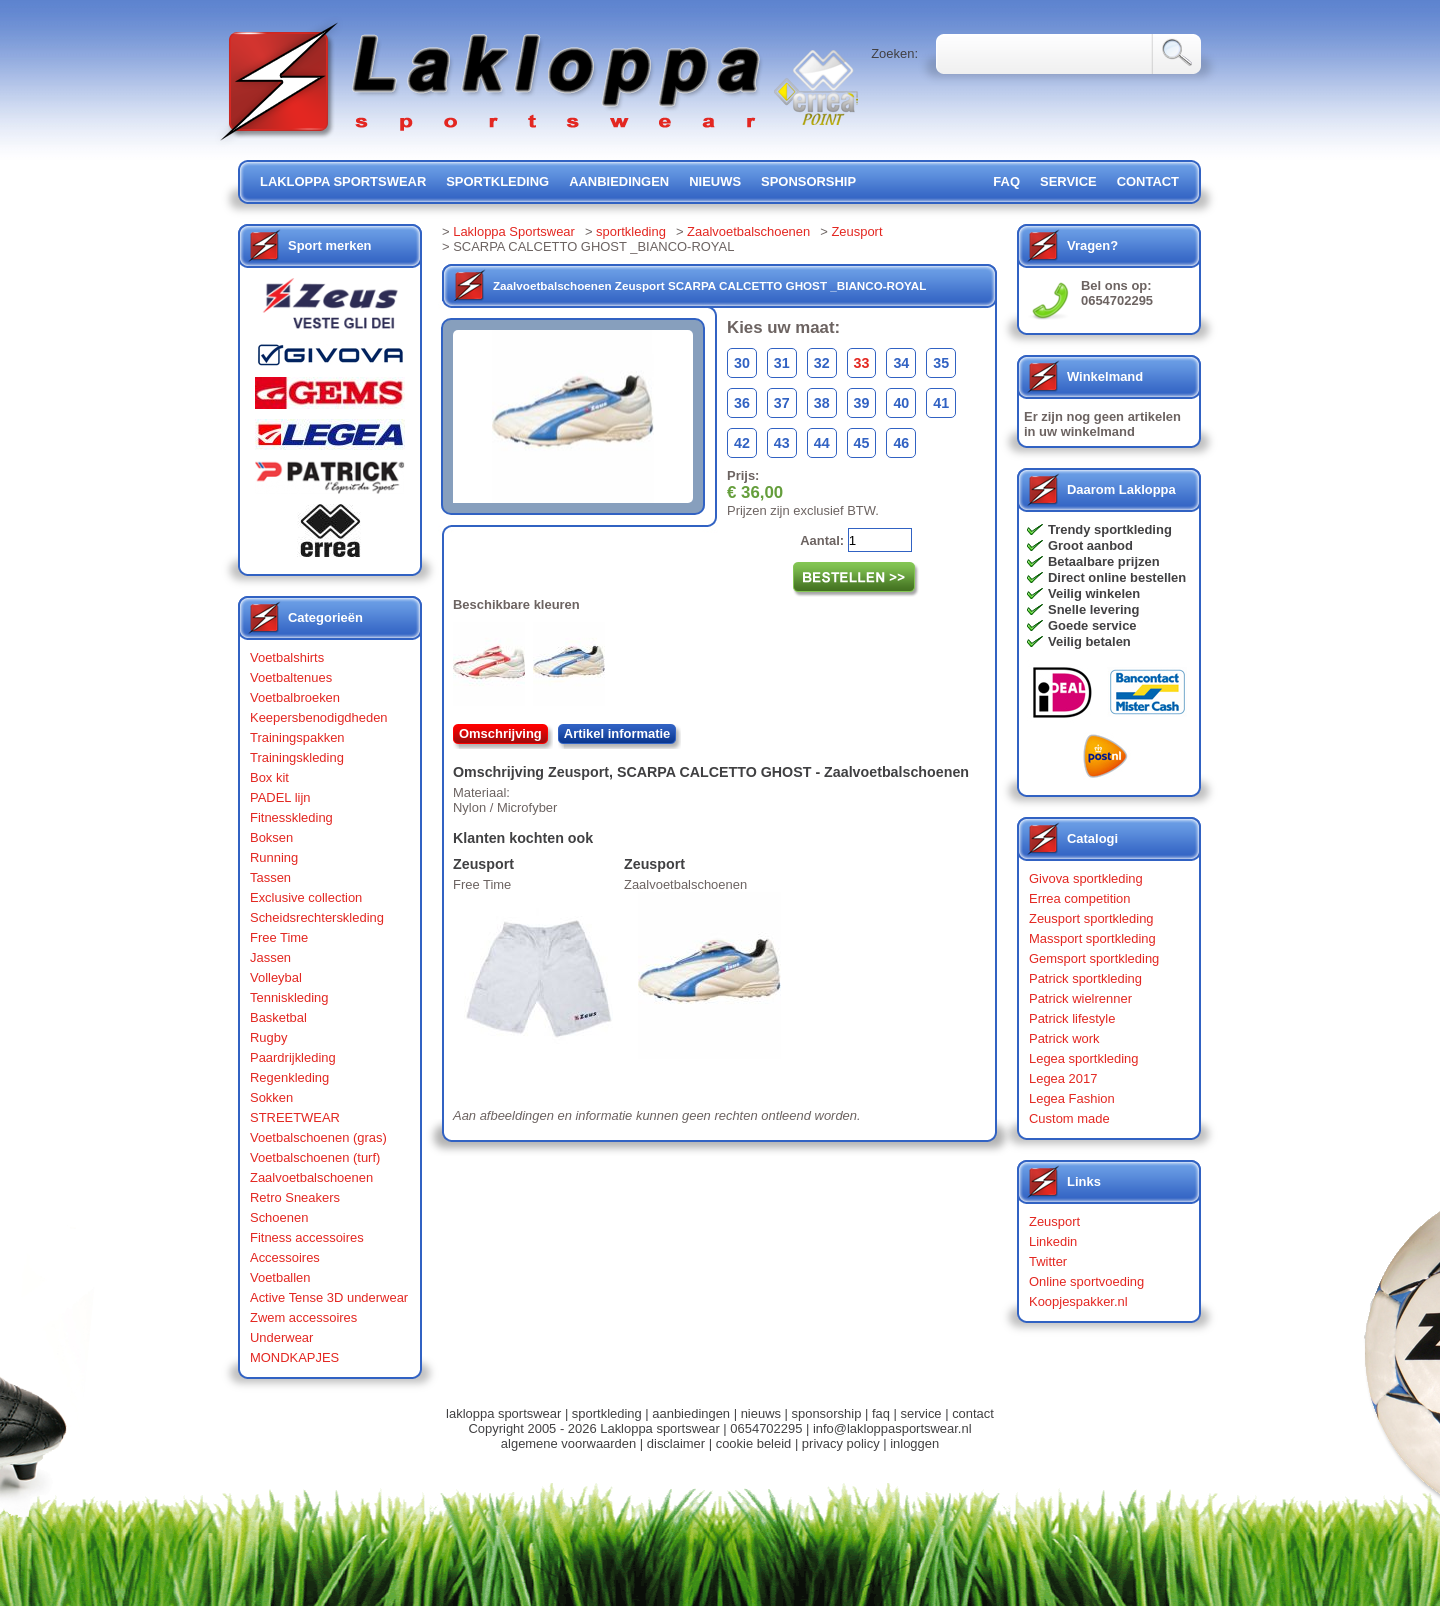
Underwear (281, 1337)
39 (862, 403)
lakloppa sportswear (343, 181)
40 (901, 403)
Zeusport (856, 231)
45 (862, 443)
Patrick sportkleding (1085, 978)
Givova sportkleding (1086, 878)
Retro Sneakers (295, 1197)
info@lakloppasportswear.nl (892, 1428)
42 (742, 443)
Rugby (268, 1037)
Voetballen (280, 1277)
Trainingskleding (297, 757)
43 (782, 443)
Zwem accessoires (303, 1317)
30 (742, 363)
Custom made (1069, 1118)
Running (274, 857)
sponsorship (808, 181)
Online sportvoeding (1086, 1281)
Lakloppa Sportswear (514, 231)
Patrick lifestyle (1072, 1018)
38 (822, 403)
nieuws (715, 181)
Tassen (270, 877)
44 (822, 443)
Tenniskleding (289, 997)
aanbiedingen (619, 181)
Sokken (271, 1097)
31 (782, 363)
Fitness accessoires (307, 1237)
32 (822, 363)
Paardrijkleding (293, 1057)
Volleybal (276, 977)
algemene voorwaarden (568, 1443)
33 (862, 363)
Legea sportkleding (1083, 1058)
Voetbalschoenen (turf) (315, 1157)
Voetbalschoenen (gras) (318, 1137)
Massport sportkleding (1092, 938)
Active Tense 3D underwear (329, 1297)
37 (782, 403)
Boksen (271, 837)
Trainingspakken (297, 737)
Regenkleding (289, 1077)
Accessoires (285, 1257)
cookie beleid (754, 1443)
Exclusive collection (306, 897)
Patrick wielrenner (1080, 998)
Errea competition (1080, 898)
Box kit (269, 777)
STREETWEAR (295, 1117)
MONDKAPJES (294, 1357)
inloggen (914, 1443)
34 (901, 363)
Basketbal (278, 1017)
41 (941, 403)
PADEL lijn (280, 797)
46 (901, 443)
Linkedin (1053, 1241)
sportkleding (497, 181)
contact (1148, 181)
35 (941, 363)
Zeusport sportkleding (1091, 918)
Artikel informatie (617, 733)
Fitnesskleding (291, 817)
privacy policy (841, 1443)
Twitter (1048, 1261)
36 (742, 403)
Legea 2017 (1063, 1078)
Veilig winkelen (1094, 593)
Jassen (270, 957)
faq (881, 1413)
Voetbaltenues (291, 677)
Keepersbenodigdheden (319, 717)
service (1068, 181)
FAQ (1006, 181)
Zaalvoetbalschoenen (311, 1177)
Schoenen (279, 1217)
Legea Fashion (1072, 1098)
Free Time (279, 937)
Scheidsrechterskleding (317, 917)
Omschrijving (500, 733)
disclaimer (676, 1443)
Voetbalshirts (287, 657)
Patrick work (1064, 1038)
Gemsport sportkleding (1094, 958)
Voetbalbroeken (295, 697)
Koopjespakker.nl (1078, 1301)
